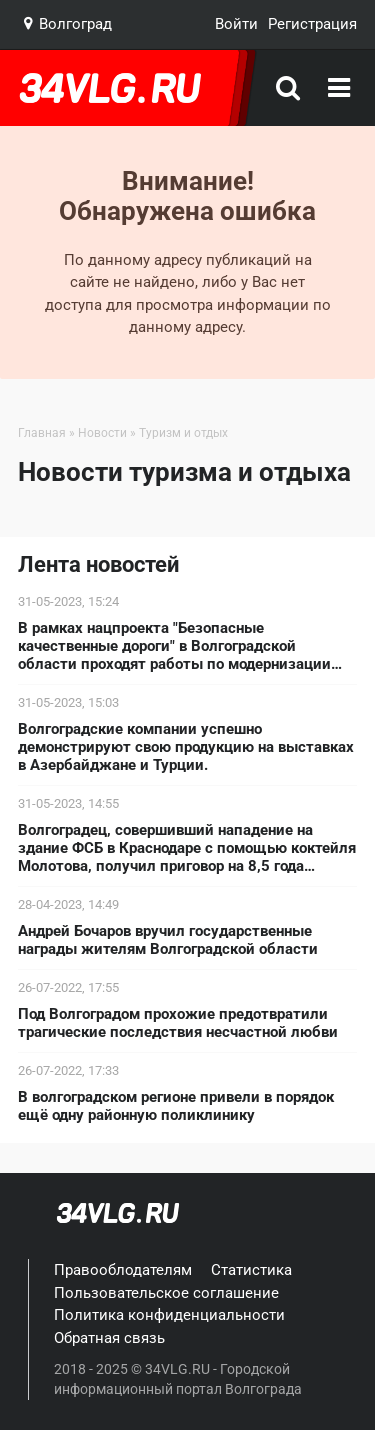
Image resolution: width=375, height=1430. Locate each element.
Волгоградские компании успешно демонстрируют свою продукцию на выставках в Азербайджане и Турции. (186, 747)
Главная (42, 433)
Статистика (251, 1270)
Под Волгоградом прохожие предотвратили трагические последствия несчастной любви (178, 1023)
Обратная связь (109, 1338)
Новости (102, 433)
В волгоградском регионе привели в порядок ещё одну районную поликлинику (176, 1106)
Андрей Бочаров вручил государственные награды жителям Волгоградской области (168, 940)
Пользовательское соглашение (166, 1293)
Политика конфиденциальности (169, 1315)
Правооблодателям (123, 1270)
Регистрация (312, 24)
